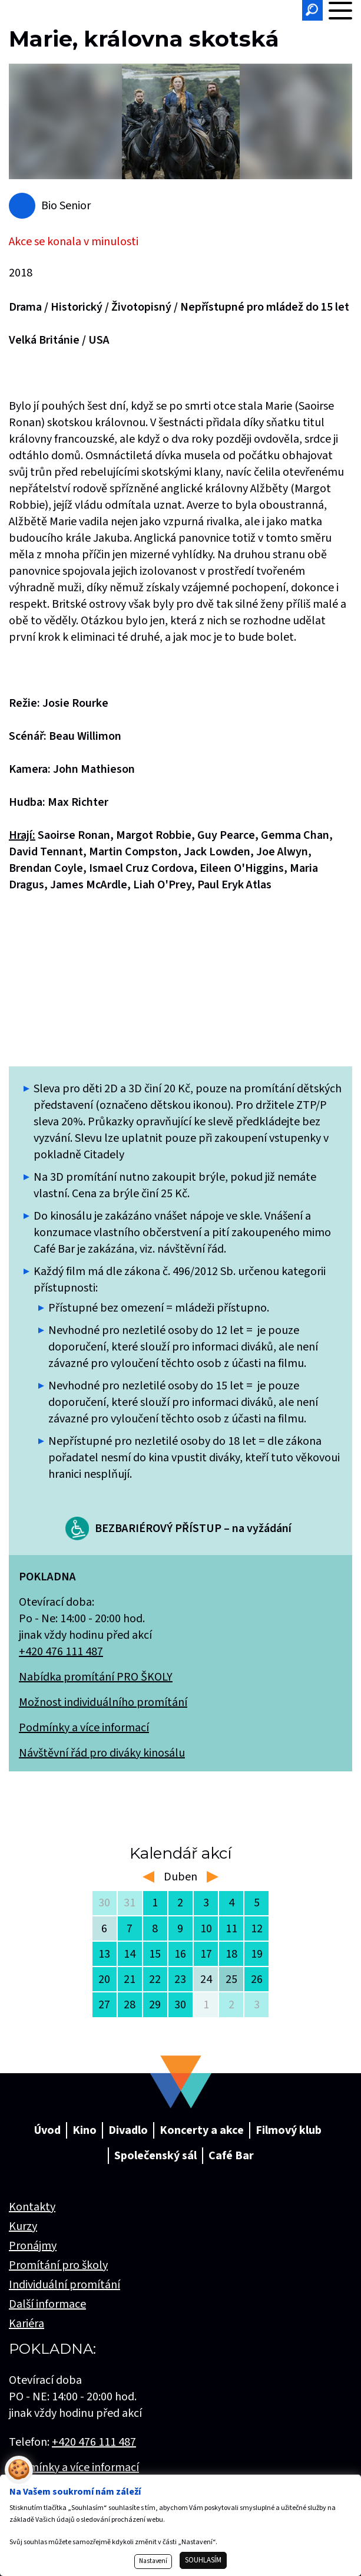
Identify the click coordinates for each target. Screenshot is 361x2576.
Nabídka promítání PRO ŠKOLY (96, 1677)
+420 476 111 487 (61, 1651)
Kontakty (32, 2207)
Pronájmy (33, 2246)
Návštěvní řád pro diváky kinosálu (102, 1753)
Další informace (47, 2304)
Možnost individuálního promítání (103, 1702)
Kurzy (23, 2226)
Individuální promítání (64, 2285)
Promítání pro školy (58, 2265)
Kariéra (26, 2323)
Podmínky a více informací (84, 1727)
